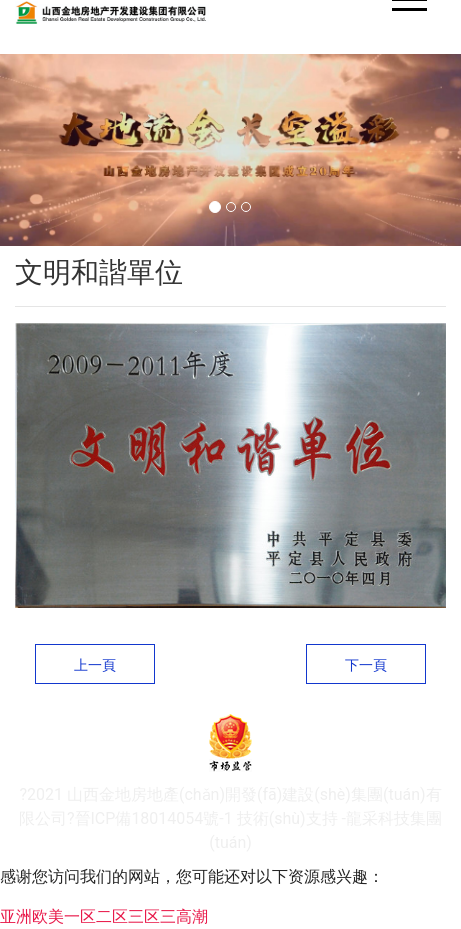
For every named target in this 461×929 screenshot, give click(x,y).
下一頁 (366, 665)
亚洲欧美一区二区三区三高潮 (104, 916)
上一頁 (95, 665)
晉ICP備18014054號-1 (154, 818)
